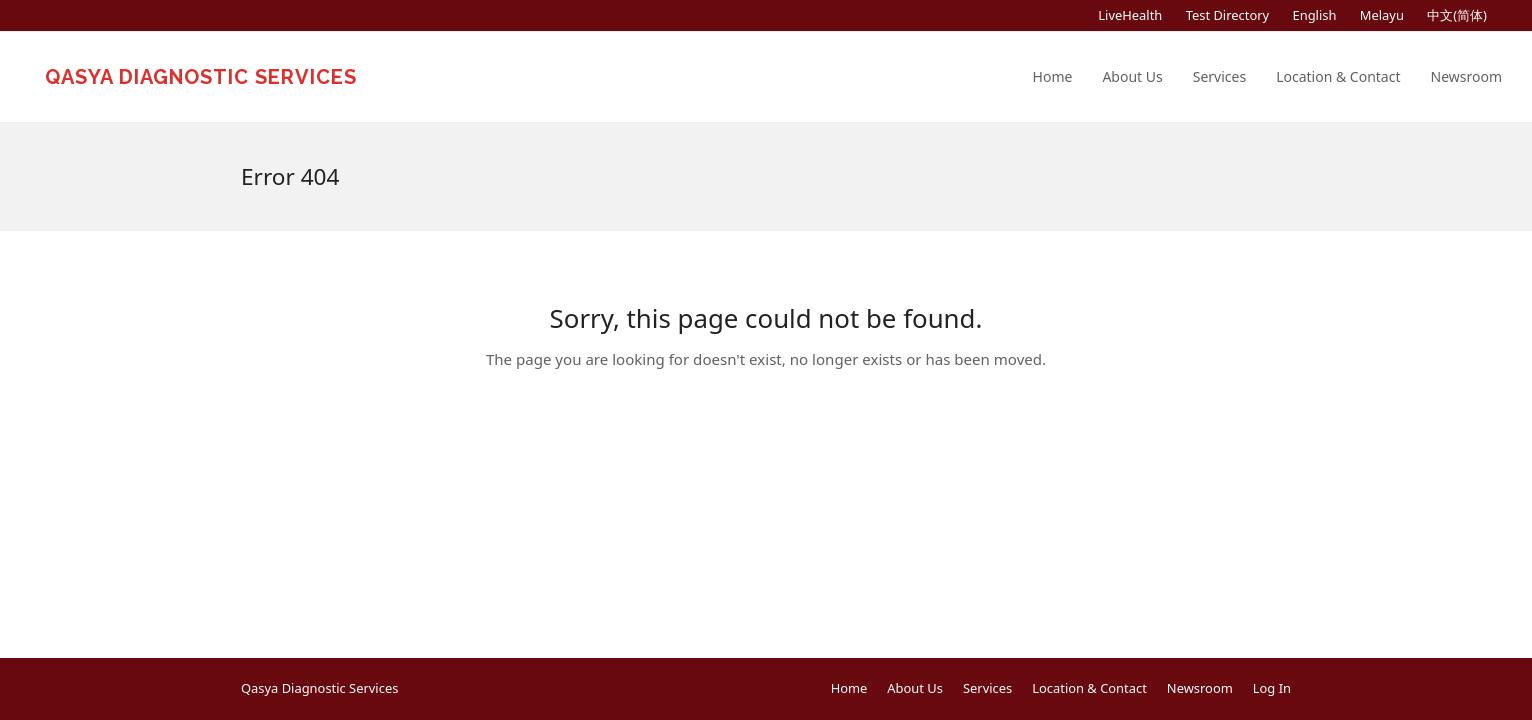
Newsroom (1200, 688)
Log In (1272, 688)
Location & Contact (1089, 688)
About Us (915, 688)
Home (849, 688)
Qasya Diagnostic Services (201, 77)
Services (987, 688)
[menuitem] (1314, 15)
